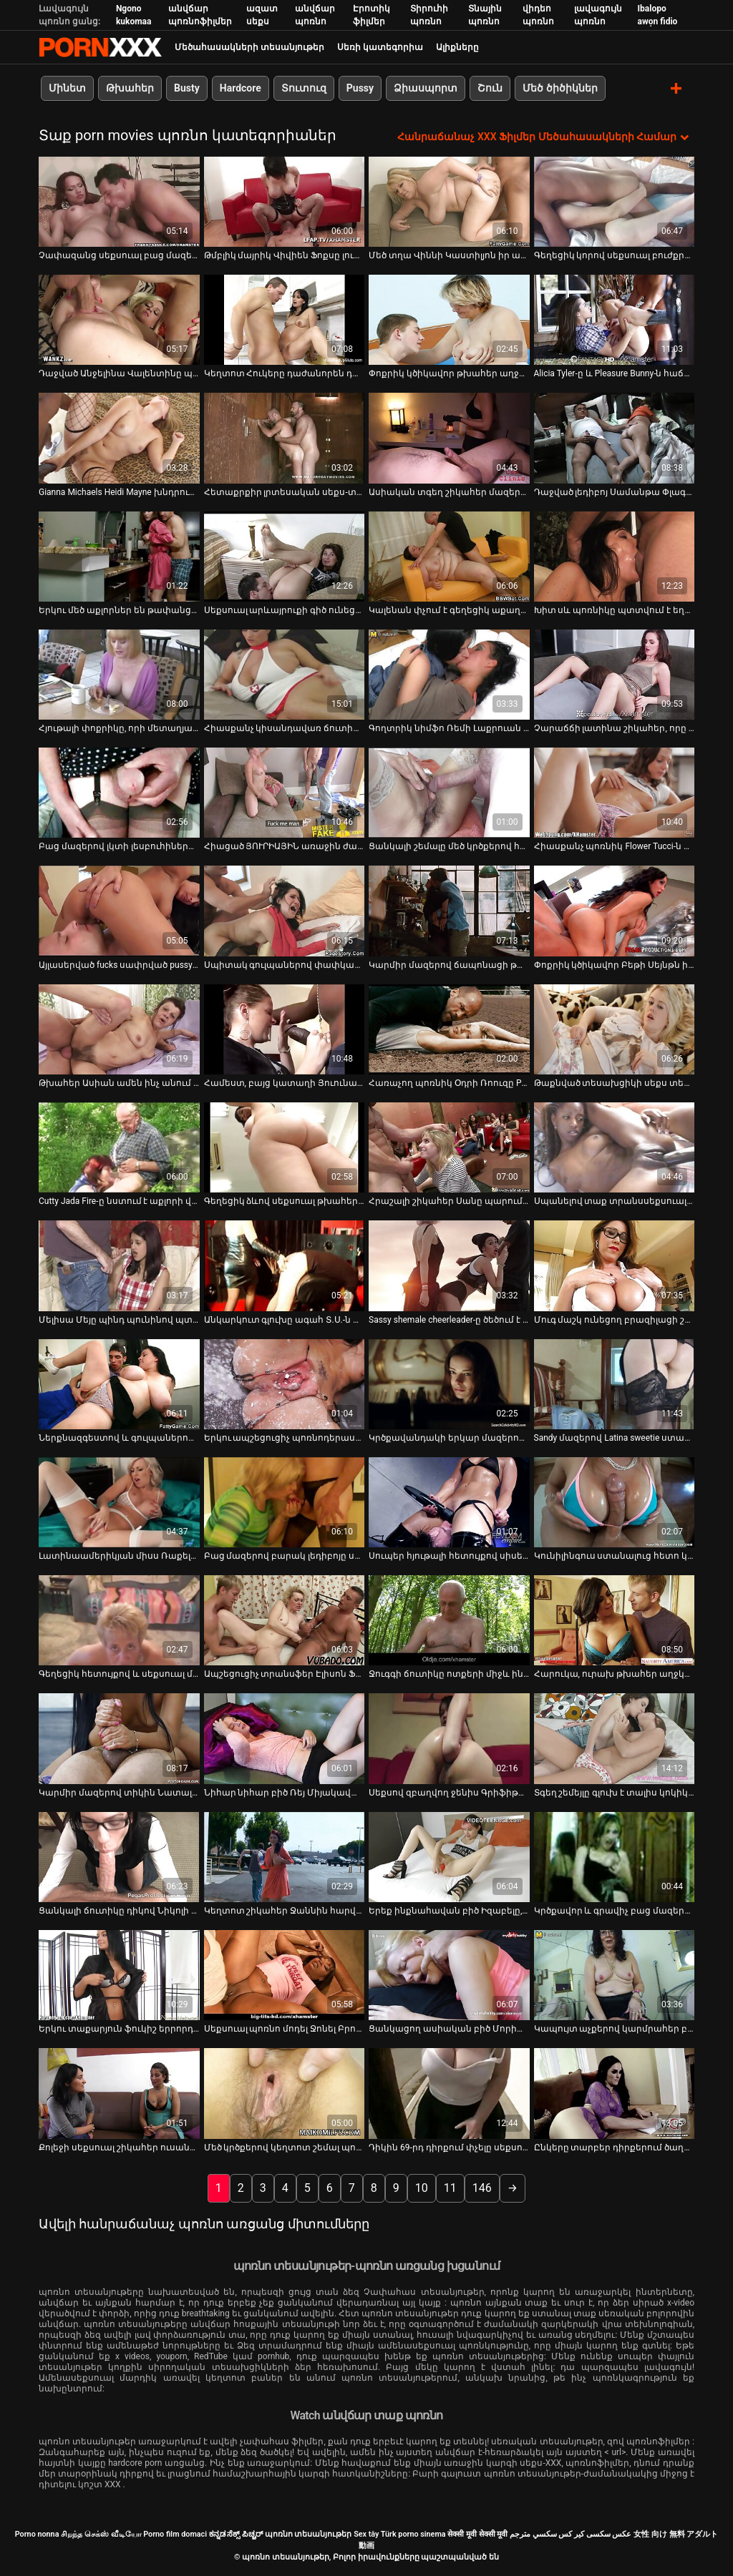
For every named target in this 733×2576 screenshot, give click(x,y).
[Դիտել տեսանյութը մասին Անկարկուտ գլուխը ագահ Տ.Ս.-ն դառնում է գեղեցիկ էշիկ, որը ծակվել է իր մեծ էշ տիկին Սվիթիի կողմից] (284, 1265)
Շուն (490, 88)
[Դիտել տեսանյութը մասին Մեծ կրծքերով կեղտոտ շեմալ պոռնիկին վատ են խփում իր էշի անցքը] (284, 2093)
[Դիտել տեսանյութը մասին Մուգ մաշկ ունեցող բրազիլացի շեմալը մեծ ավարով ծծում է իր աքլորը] (614, 1265)
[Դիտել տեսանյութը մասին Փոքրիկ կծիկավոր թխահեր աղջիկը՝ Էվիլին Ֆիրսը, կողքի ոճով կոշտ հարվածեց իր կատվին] (449, 319)
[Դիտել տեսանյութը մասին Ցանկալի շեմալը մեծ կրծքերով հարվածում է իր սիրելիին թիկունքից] (449, 792)
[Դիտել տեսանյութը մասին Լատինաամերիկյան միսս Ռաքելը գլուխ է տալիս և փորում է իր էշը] (119, 1501)
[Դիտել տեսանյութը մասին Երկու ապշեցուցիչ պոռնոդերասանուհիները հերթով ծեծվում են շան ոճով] (284, 1383)
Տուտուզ (303, 88)
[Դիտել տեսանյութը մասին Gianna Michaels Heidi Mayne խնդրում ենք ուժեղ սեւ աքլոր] (119, 438)
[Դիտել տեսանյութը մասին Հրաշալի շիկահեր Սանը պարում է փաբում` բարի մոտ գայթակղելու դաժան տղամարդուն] (449, 1147)
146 (482, 2187)
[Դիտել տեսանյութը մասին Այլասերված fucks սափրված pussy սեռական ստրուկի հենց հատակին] (119, 911)
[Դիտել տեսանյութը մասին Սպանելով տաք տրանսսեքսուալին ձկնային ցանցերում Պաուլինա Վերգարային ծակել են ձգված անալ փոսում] (614, 1147)
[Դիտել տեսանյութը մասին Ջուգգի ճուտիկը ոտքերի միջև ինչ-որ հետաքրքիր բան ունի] (449, 1620)
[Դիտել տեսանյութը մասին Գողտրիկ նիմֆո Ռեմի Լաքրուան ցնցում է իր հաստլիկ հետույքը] (449, 674)
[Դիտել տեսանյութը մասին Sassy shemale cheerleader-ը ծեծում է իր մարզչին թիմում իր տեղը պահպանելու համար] (449, 1265)
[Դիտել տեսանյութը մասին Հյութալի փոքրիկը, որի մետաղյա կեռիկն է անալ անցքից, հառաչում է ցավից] (119, 674)
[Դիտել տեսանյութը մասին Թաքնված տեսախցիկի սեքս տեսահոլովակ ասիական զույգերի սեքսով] (614, 1029)
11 (450, 2187)
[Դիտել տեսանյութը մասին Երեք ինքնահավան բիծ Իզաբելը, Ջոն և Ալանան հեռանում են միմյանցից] (449, 1856)
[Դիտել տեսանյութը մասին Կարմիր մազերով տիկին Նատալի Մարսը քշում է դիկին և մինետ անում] (119, 1738)
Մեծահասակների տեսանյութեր (249, 47)
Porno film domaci (175, 2533)
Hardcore (240, 88)
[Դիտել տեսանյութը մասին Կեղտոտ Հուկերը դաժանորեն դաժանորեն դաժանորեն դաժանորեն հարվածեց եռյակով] (284, 319)
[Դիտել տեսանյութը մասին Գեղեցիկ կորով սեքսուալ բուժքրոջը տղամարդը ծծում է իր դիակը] (614, 201)
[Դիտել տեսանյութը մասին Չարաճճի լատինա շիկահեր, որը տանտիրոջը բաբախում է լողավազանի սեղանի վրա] (614, 674)
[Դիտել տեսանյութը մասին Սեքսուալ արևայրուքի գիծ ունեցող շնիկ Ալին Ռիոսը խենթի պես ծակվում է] (284, 556)
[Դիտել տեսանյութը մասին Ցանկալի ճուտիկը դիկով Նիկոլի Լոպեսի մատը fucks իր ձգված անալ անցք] (119, 1856)
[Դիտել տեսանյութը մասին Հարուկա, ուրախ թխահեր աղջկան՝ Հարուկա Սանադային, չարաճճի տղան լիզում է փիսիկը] (614, 1620)
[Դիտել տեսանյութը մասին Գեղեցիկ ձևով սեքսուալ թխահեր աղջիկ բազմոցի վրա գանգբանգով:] (284, 1147)
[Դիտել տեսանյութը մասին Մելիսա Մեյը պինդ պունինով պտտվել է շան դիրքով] (119, 1265)
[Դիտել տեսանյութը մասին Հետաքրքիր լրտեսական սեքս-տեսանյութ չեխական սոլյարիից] (284, 438)
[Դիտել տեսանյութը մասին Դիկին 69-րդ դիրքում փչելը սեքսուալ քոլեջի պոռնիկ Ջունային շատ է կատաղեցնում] (449, 2093)
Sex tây (366, 2533)
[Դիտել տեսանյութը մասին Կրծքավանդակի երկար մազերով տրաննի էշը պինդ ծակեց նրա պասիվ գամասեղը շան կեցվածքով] (449, 1383)
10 (421, 2187)
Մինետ (67, 88)
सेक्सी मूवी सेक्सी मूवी (477, 2533)
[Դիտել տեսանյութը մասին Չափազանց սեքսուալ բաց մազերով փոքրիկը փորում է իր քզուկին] (119, 201)
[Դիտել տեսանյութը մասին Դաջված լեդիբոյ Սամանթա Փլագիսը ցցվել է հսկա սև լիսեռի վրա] (614, 438)
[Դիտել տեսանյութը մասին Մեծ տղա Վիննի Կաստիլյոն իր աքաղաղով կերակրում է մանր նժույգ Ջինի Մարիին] (449, 201)
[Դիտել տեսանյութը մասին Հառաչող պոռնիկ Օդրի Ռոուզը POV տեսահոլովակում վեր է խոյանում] (449, 1029)
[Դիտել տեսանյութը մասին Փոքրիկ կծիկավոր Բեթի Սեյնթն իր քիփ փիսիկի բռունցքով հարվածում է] (614, 911)
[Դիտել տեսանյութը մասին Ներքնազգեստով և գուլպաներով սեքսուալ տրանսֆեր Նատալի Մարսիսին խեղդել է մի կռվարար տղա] (119, 1383)
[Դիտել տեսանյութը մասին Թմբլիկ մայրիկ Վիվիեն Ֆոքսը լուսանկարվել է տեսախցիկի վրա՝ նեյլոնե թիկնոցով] (284, 201)
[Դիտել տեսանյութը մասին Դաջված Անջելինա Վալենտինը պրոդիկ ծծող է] (119, 319)
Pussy (360, 88)
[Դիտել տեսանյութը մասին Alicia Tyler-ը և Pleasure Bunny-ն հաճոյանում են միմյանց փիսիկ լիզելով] (614, 319)
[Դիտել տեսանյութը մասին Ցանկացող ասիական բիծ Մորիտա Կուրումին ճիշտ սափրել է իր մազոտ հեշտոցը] (449, 1974)
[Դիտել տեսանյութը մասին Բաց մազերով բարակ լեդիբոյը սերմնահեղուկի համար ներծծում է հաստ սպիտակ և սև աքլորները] (284, 1501)
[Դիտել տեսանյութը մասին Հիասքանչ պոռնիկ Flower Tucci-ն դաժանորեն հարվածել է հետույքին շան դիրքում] (614, 792)
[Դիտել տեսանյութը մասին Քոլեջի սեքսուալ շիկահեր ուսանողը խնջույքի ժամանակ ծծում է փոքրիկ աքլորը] (119, 2093)
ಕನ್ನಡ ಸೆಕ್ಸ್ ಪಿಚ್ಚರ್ (236, 2533)
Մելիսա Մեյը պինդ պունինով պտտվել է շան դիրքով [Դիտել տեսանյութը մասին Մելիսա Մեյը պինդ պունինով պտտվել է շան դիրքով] (119, 1319)
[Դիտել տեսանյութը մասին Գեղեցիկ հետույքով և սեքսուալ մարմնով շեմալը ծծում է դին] (119, 1620)
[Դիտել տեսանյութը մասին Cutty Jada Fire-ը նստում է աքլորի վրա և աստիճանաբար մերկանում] (119, 1147)
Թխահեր (130, 88)
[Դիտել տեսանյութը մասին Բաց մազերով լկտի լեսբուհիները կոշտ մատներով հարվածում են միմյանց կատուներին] (119, 792)
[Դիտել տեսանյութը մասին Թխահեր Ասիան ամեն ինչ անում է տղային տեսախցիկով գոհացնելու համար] (119, 1029)
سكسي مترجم (533, 2533)
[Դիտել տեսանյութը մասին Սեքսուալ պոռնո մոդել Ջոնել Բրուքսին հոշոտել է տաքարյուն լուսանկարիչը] (284, 1974)
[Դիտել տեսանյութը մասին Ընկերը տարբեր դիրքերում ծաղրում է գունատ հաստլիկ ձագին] (614, 2093)
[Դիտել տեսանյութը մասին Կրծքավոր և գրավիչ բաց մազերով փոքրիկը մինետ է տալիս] (614, 1856)
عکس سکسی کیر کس (594, 2533)
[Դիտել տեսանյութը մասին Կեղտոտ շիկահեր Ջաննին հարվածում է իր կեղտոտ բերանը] (284, 1856)
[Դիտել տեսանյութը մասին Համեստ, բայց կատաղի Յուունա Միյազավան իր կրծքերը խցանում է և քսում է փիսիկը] (284, 1029)
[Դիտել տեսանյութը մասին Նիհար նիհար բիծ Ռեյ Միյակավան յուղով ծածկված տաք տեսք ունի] (284, 1738)
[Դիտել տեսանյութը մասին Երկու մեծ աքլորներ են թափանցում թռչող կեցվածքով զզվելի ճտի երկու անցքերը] (119, 556)
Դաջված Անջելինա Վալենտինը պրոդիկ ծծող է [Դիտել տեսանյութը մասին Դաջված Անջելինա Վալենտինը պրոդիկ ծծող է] (119, 373)
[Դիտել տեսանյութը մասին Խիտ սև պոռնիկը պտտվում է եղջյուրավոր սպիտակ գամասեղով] (614, 556)
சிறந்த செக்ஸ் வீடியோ (101, 2533)
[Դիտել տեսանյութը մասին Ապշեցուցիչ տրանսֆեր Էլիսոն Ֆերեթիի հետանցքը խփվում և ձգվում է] (284, 1620)
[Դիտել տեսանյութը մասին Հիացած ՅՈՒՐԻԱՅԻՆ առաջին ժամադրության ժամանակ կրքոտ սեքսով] (284, 792)
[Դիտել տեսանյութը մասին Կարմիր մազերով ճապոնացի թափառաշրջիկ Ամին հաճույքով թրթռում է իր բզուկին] (449, 911)
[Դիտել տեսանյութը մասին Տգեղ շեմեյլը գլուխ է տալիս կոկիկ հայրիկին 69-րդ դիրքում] (614, 1738)
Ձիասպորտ (425, 88)
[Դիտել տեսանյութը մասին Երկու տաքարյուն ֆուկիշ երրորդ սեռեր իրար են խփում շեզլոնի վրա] (119, 1974)
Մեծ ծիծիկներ (560, 88)
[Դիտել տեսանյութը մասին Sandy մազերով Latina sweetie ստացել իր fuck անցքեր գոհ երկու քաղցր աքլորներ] (614, 1383)
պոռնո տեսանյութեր (308, 2533)
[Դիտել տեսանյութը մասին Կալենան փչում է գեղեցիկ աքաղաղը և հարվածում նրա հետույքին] (449, 556)
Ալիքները (457, 47)
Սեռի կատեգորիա (380, 47)
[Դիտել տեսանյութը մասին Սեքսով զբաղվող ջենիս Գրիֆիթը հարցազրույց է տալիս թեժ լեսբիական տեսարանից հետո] (449, 1738)
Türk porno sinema (413, 2533)
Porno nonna (37, 2533)
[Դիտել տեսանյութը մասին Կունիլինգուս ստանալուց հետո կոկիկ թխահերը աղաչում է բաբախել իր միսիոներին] (614, 1501)
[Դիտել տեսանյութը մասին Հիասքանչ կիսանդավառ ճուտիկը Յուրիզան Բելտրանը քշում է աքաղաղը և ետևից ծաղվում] (284, 674)
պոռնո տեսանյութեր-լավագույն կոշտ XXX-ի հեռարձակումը (100, 47)
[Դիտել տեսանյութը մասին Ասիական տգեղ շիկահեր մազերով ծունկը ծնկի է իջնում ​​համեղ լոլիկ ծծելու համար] (449, 438)
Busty (187, 88)
